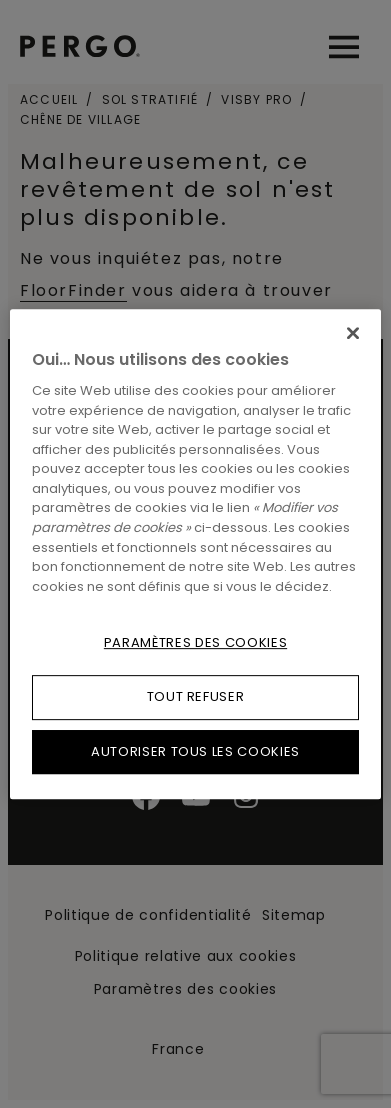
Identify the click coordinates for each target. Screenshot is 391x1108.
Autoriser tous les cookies (195, 751)
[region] (195, 554)
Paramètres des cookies (195, 642)
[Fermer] (353, 333)
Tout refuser (196, 696)
